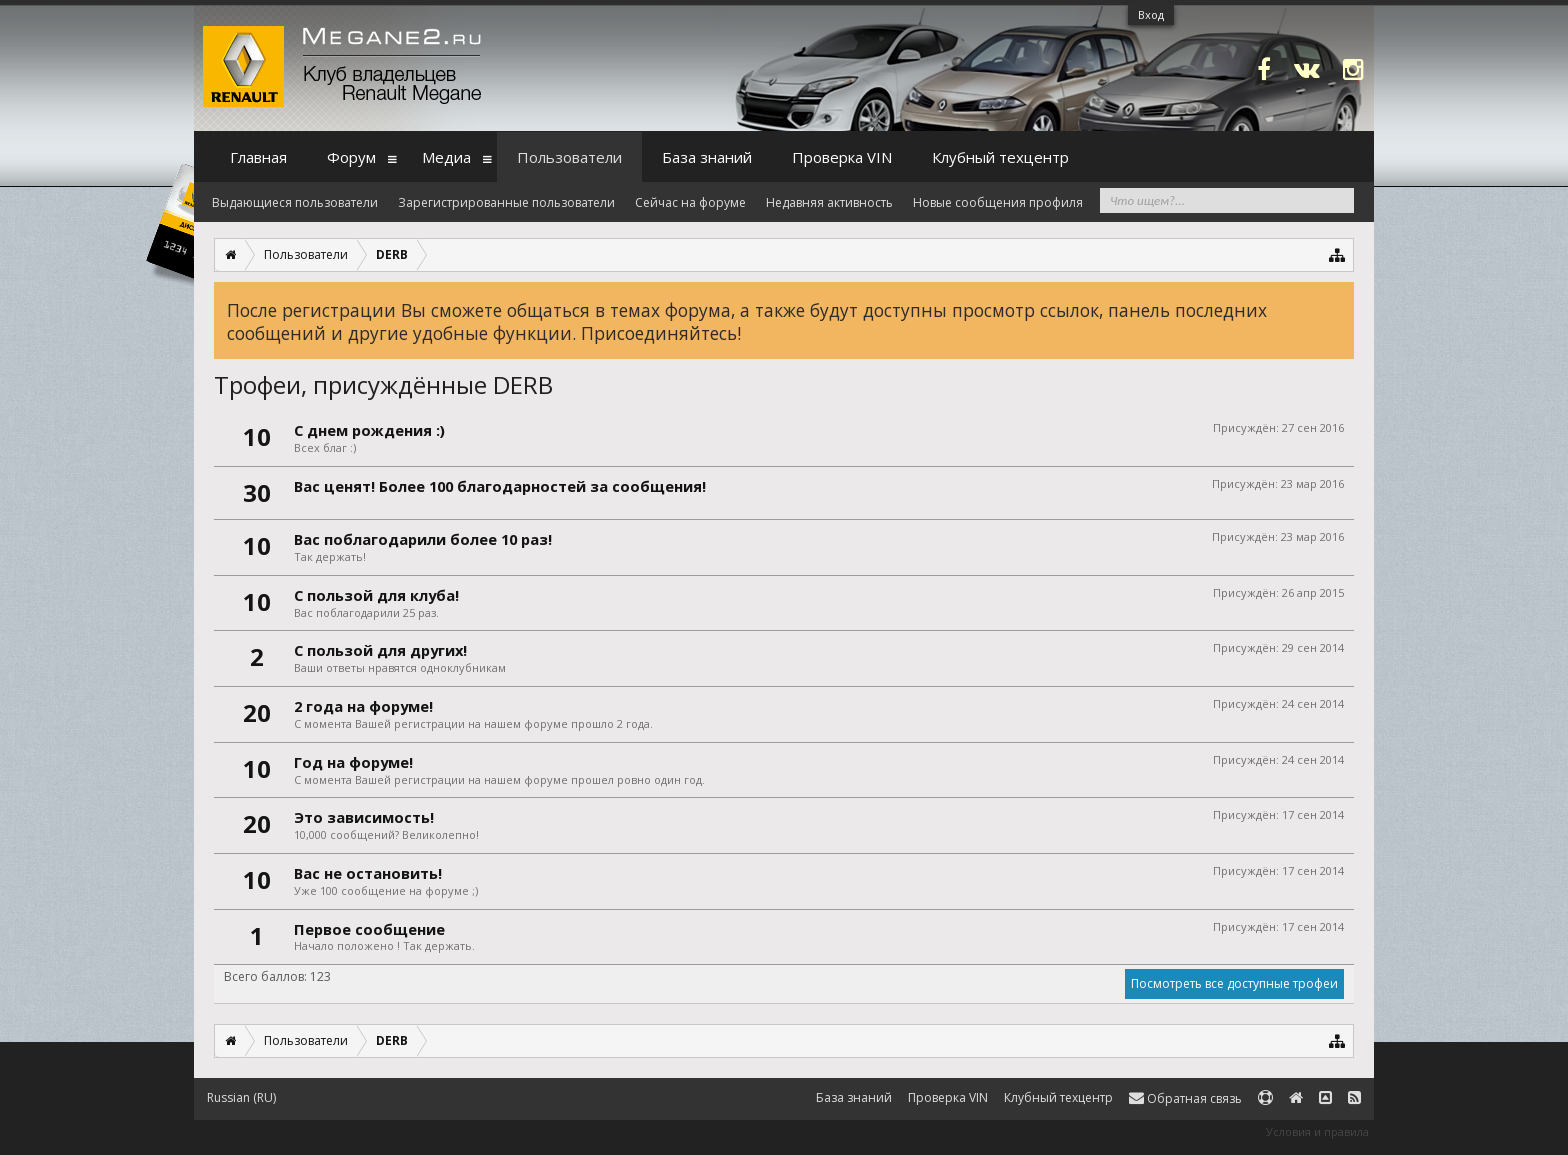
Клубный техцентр (1000, 157)
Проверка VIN (842, 157)
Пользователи (569, 157)
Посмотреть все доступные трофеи (1234, 983)
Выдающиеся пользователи (295, 202)
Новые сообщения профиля (998, 202)
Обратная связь (1185, 1098)
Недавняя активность (829, 202)
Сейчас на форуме (690, 202)
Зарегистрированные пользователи (506, 202)
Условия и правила (1317, 1131)
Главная (258, 157)
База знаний (707, 157)
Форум (351, 157)
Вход (1151, 14)
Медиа (446, 157)
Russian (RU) (241, 1097)
